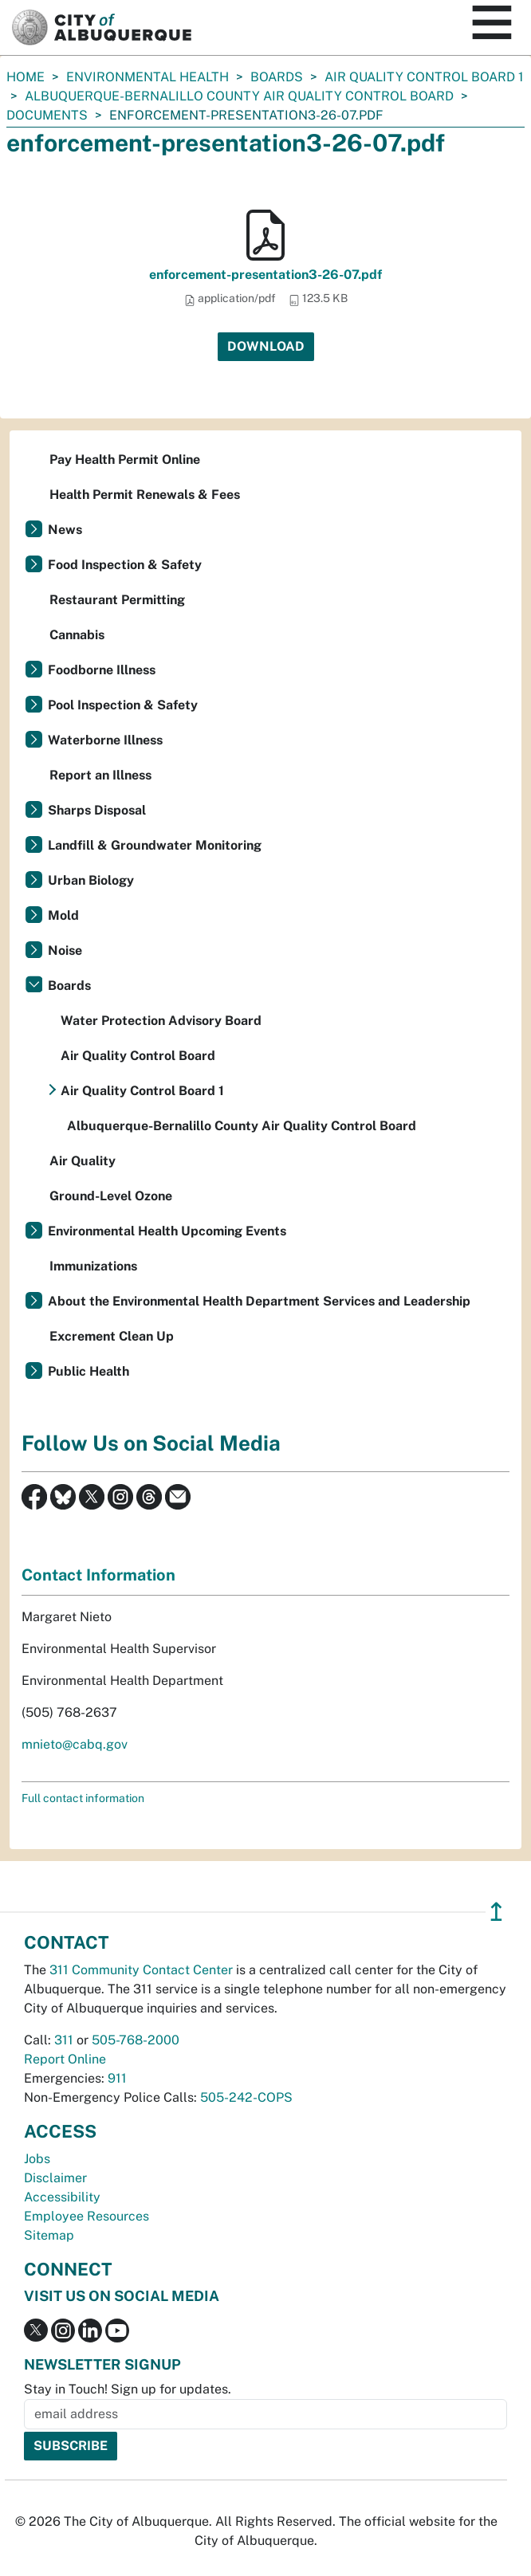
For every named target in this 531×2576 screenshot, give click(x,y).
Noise (65, 950)
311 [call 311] (63, 2040)
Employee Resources (86, 2216)
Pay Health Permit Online (124, 459)
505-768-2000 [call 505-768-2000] (135, 2040)
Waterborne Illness (105, 740)
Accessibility (62, 2197)
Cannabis (76, 634)
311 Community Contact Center (141, 1969)
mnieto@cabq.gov (75, 1744)
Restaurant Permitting (117, 599)
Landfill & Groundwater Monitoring (155, 845)
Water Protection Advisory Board (161, 1020)
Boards (276, 76)
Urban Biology (91, 880)
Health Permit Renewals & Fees (144, 494)
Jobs (37, 2158)
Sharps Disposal (97, 810)
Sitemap (49, 2235)
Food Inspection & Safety (125, 564)
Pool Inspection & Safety (123, 705)
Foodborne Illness (101, 669)
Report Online (65, 2059)
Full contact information (83, 1798)
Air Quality (82, 1160)
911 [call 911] (117, 2078)
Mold (63, 915)
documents (47, 115)
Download (266, 346)
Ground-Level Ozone (110, 1196)
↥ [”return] (496, 1911)
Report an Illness (100, 775)
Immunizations (93, 1266)
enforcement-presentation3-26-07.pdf (265, 274)
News (65, 529)
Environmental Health (147, 76)
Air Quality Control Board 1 (424, 76)
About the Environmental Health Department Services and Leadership (259, 1301)
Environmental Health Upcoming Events (167, 1231)
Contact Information (98, 1574)
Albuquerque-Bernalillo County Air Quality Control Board (239, 96)
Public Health (88, 1371)
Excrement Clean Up (111, 1336)
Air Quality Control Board (138, 1055)
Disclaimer (55, 2177)
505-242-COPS (246, 2097)
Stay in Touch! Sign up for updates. (127, 2389)
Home (25, 76)
